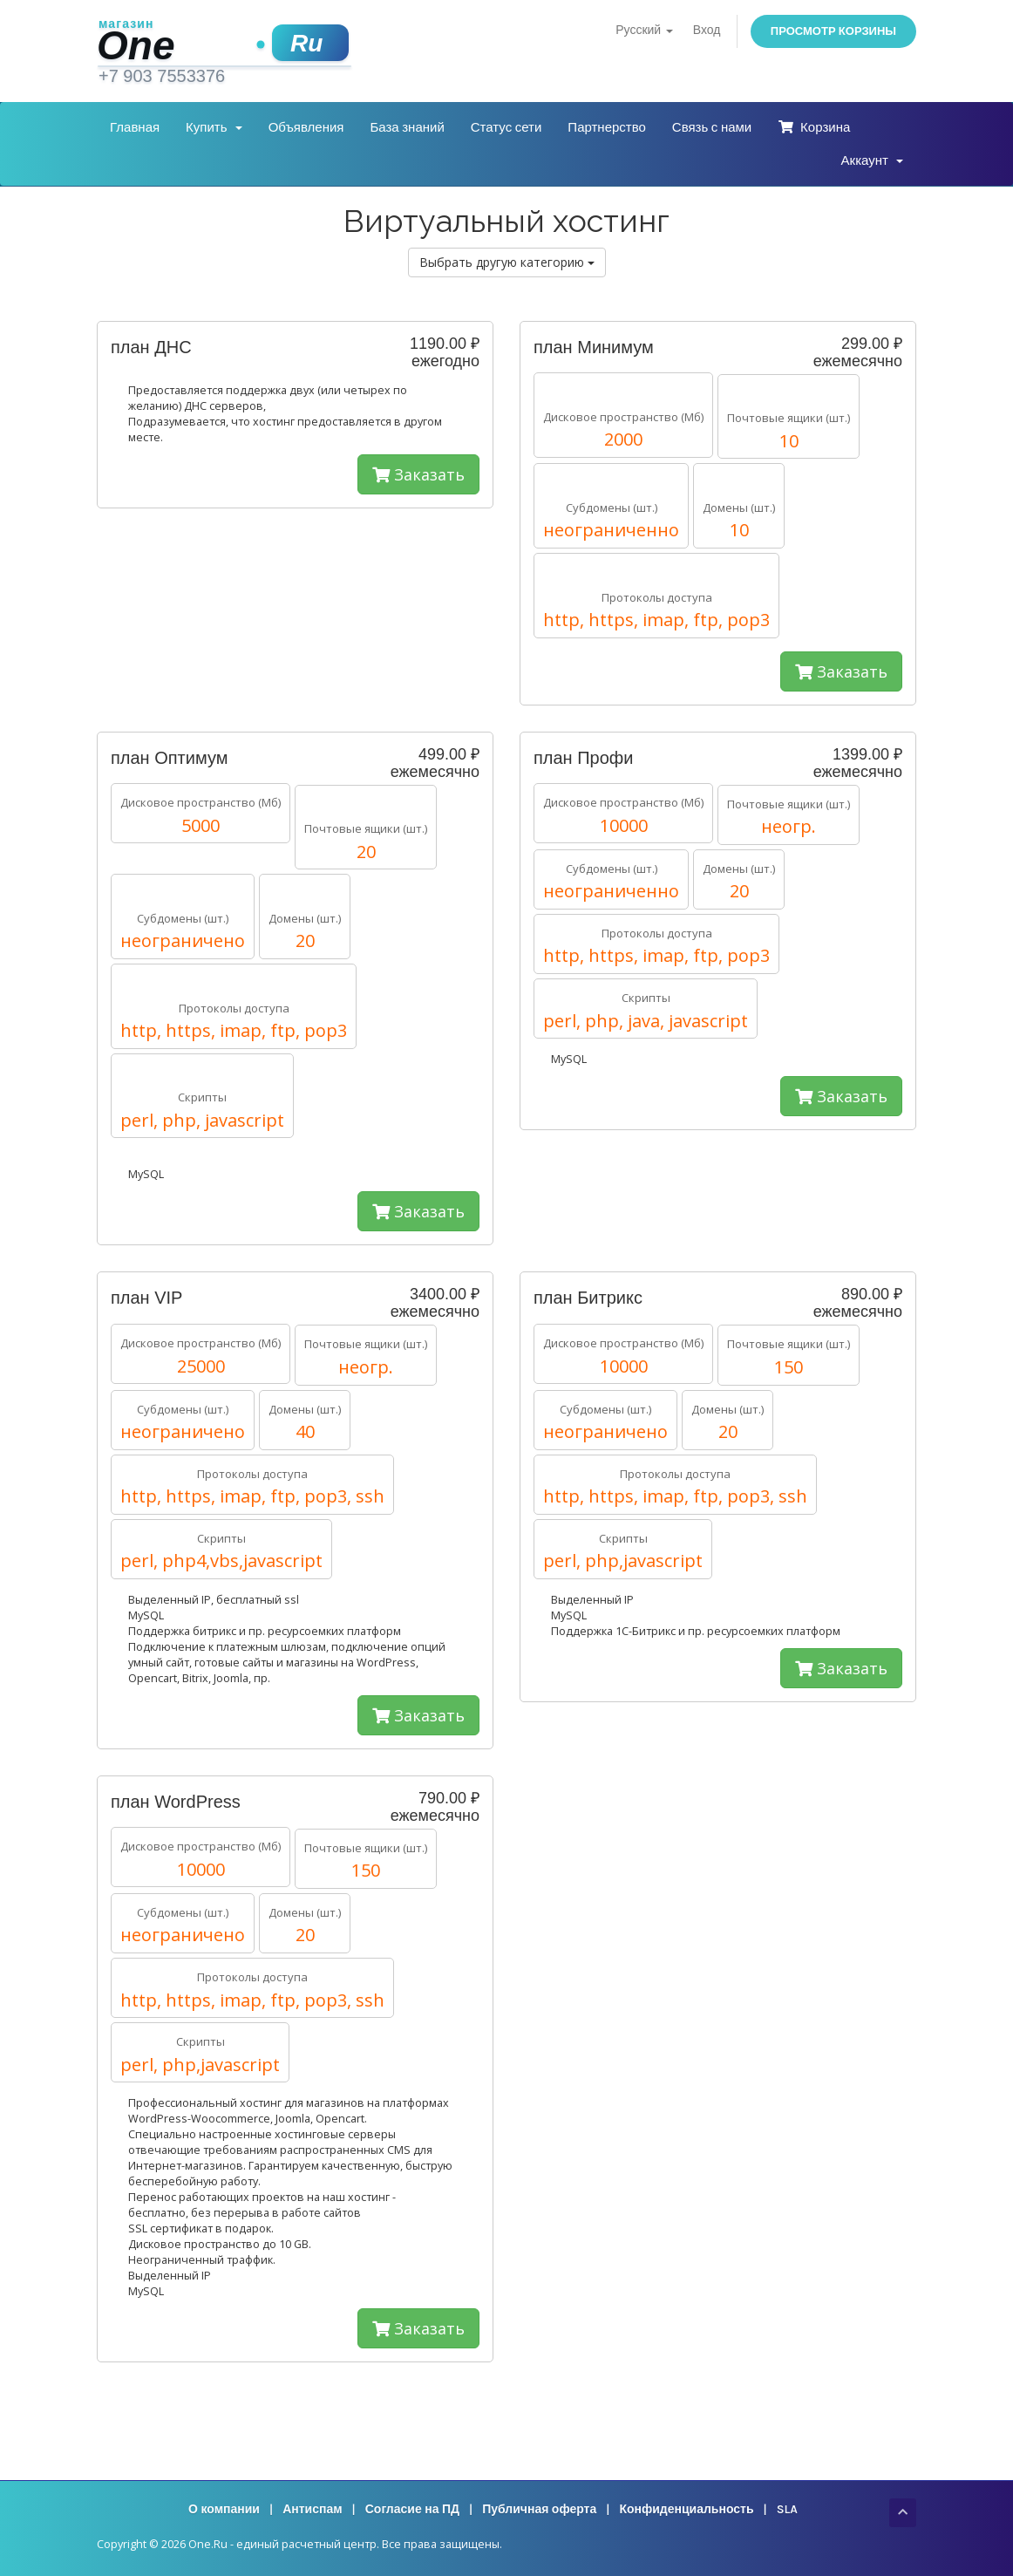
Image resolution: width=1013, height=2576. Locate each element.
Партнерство (607, 127)
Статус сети (506, 127)
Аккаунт (872, 160)
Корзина (814, 127)
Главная (135, 127)
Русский (643, 30)
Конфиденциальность (686, 2509)
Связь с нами (711, 127)
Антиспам (312, 2509)
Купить (214, 127)
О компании (224, 2509)
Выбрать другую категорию (507, 262)
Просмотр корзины (833, 30)
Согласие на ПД (412, 2509)
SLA (787, 2509)
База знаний (407, 127)
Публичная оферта (539, 2509)
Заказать (418, 474)
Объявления (306, 127)
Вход (707, 30)
